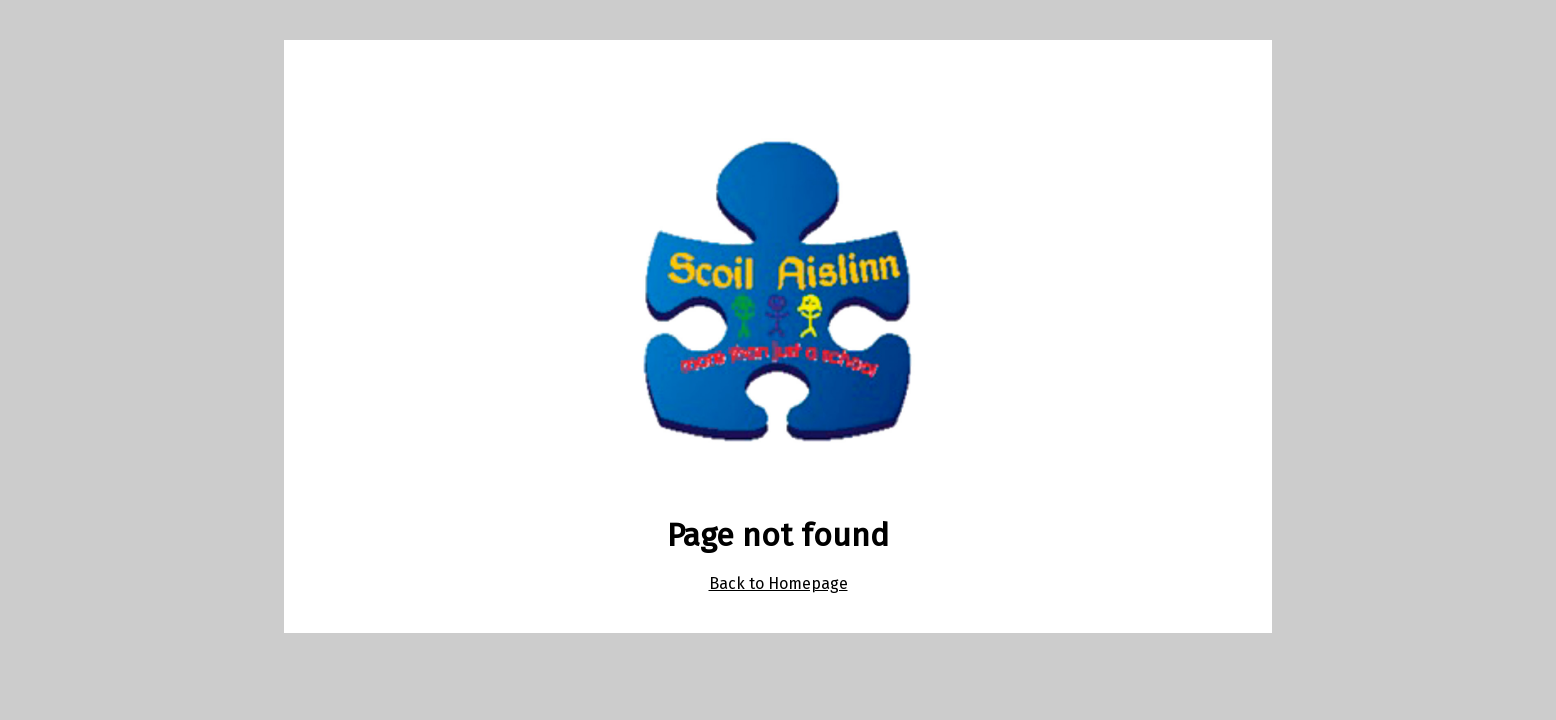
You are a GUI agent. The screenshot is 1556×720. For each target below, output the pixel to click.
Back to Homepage (778, 583)
